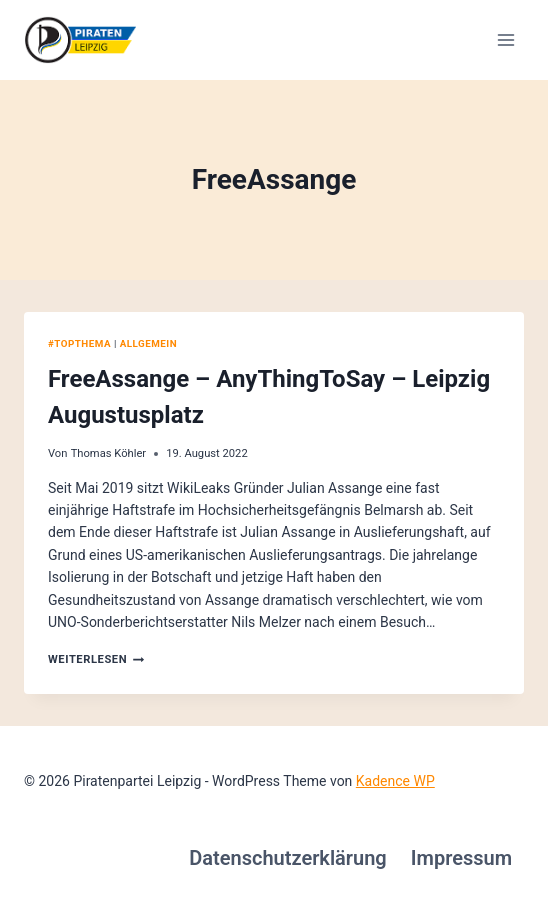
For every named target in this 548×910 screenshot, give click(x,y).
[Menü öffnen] (505, 39)
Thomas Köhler (109, 453)
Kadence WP (395, 781)
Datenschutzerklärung (288, 858)
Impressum (461, 858)
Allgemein (148, 343)
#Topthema (79, 343)
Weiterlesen (96, 659)
